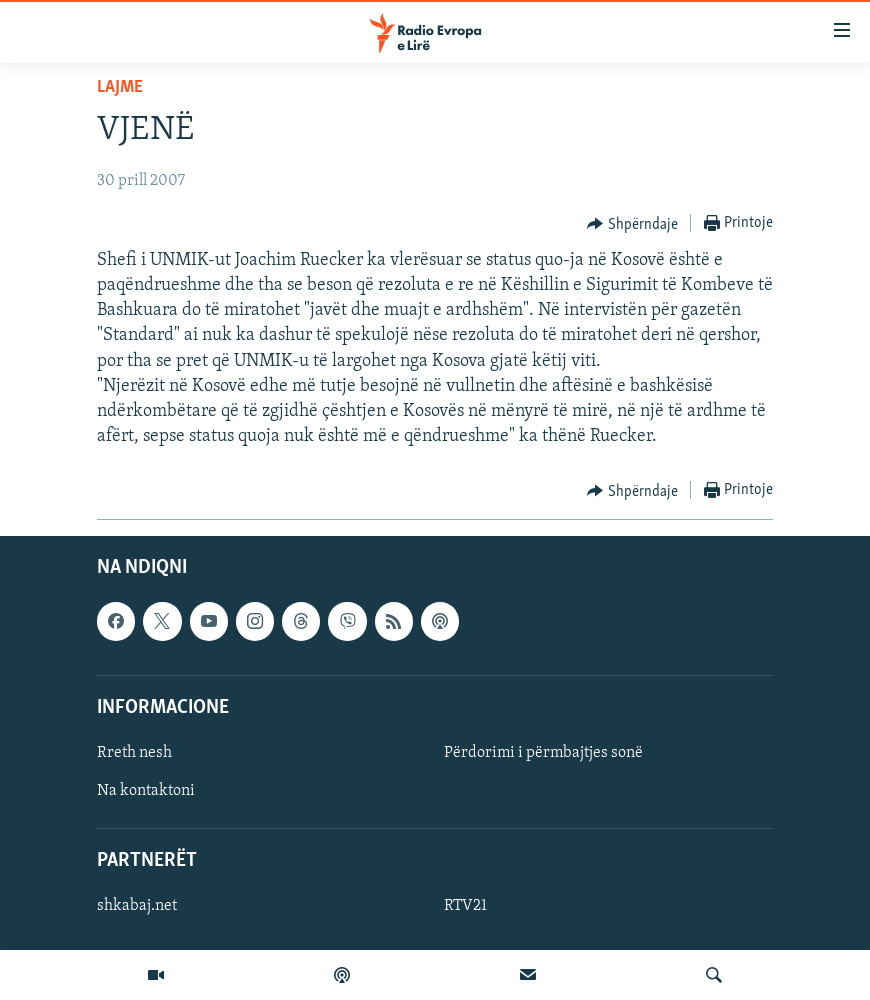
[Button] (632, 224)
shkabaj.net (137, 907)
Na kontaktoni (146, 791)
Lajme (120, 87)
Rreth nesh (134, 753)
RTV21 (465, 907)
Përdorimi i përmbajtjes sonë (543, 753)
